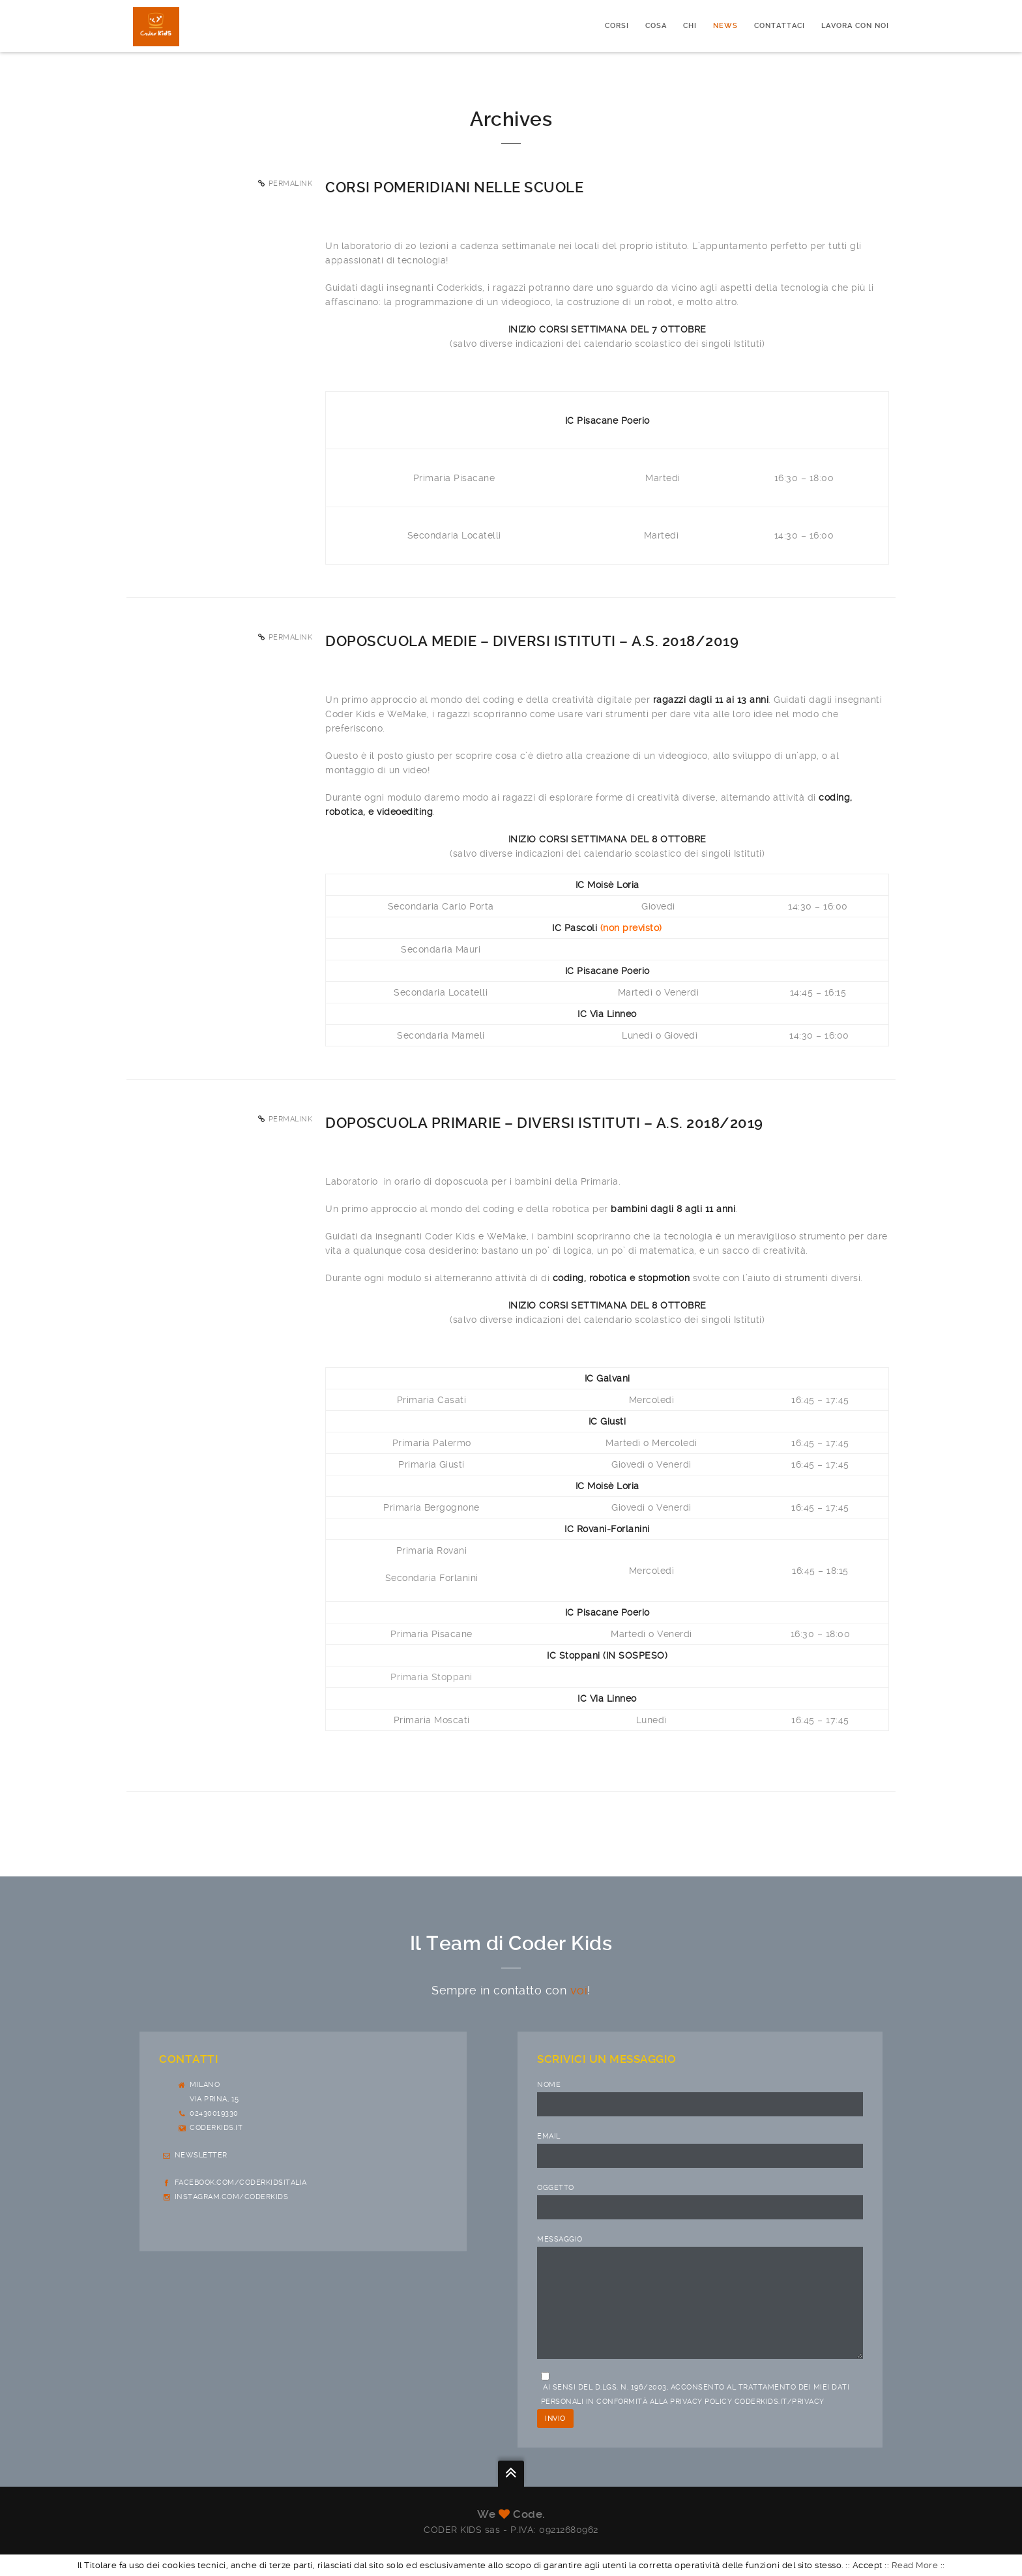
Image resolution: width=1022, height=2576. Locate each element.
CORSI (617, 26)
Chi (690, 26)
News (725, 26)
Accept (868, 2565)
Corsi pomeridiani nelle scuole (454, 187)
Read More (915, 2565)
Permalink (291, 183)
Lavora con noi (855, 26)
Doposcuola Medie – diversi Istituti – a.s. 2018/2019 (531, 641)
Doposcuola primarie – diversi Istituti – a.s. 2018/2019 (544, 1123)
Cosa (656, 26)
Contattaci (779, 26)
